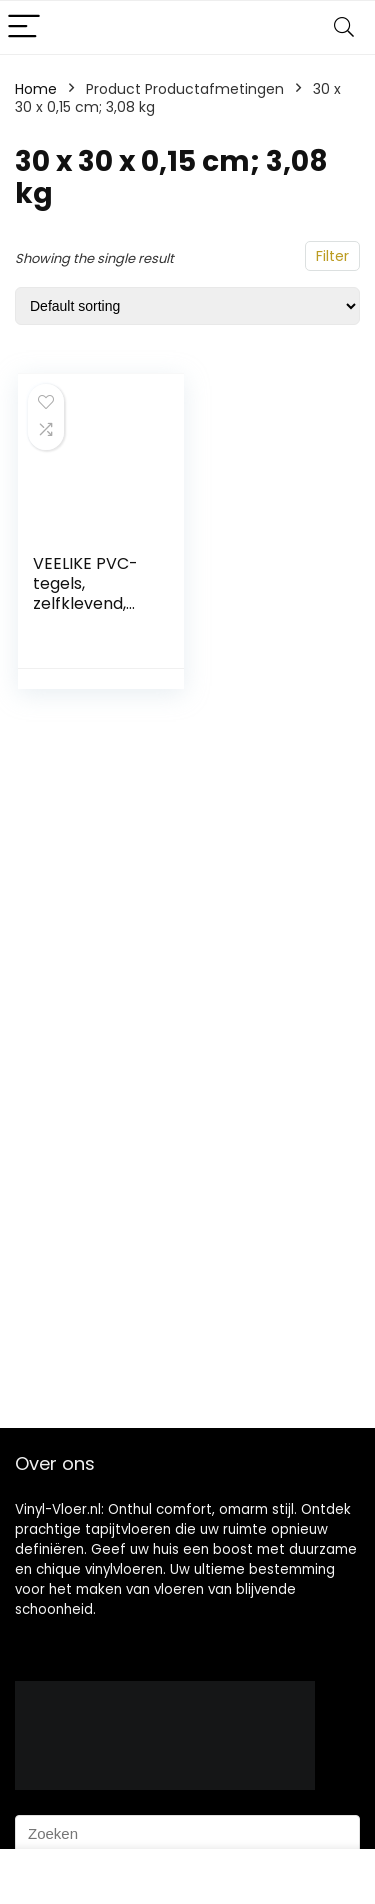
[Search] (344, 27)
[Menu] (24, 27)
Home (36, 89)
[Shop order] (187, 306)
